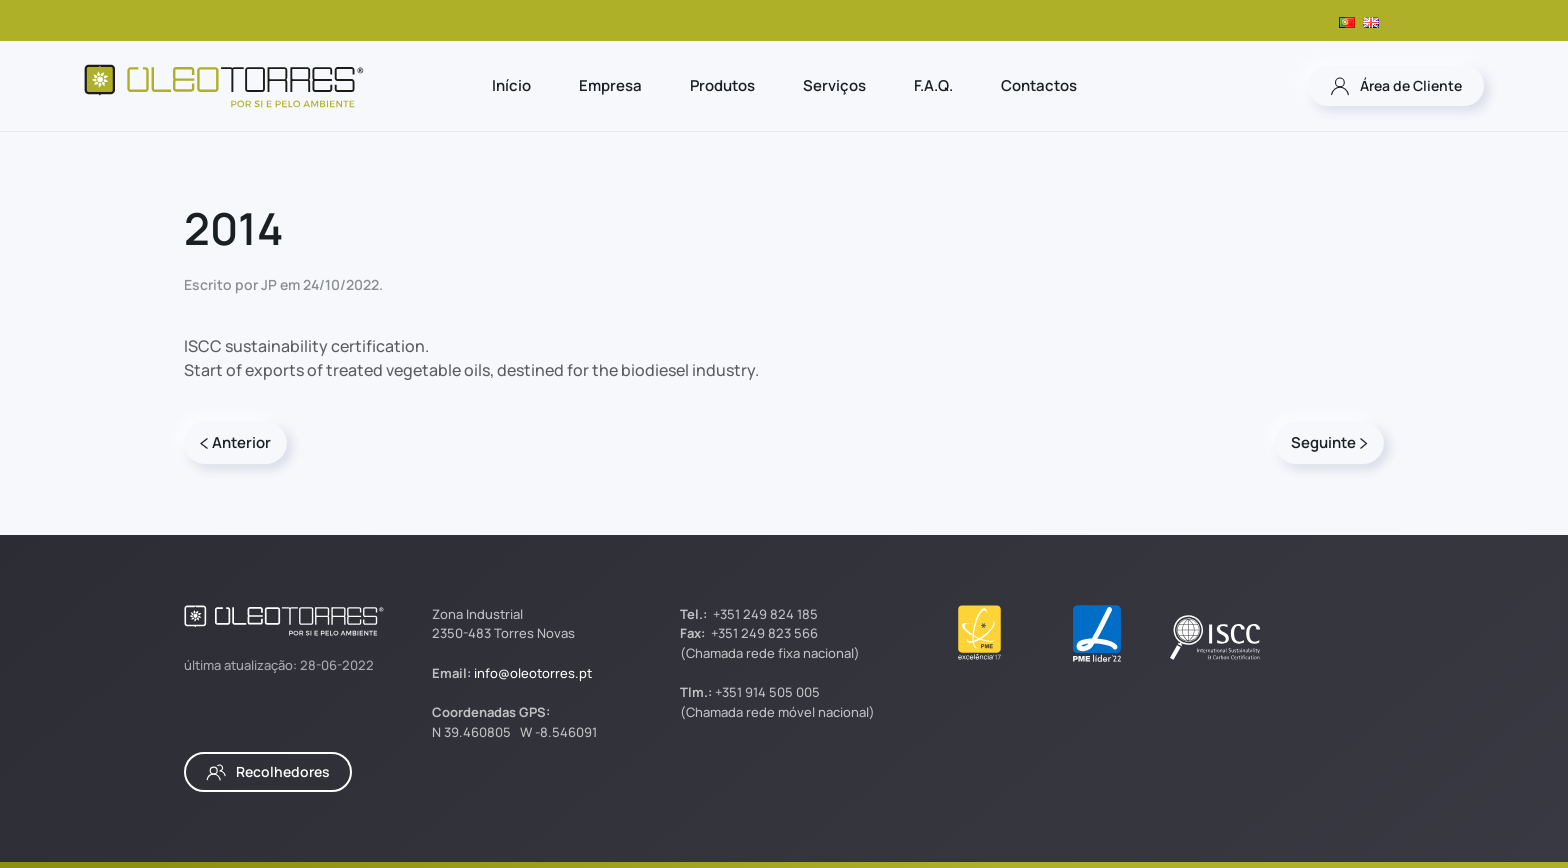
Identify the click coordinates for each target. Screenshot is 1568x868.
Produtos (722, 85)
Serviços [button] (834, 85)
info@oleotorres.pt (533, 673)
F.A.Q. (933, 85)
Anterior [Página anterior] (235, 442)
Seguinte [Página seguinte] (1329, 442)
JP (269, 284)
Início (511, 85)
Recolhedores (268, 772)
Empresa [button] (610, 85)
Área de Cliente (1396, 86)
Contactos (1039, 85)
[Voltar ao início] (224, 86)
